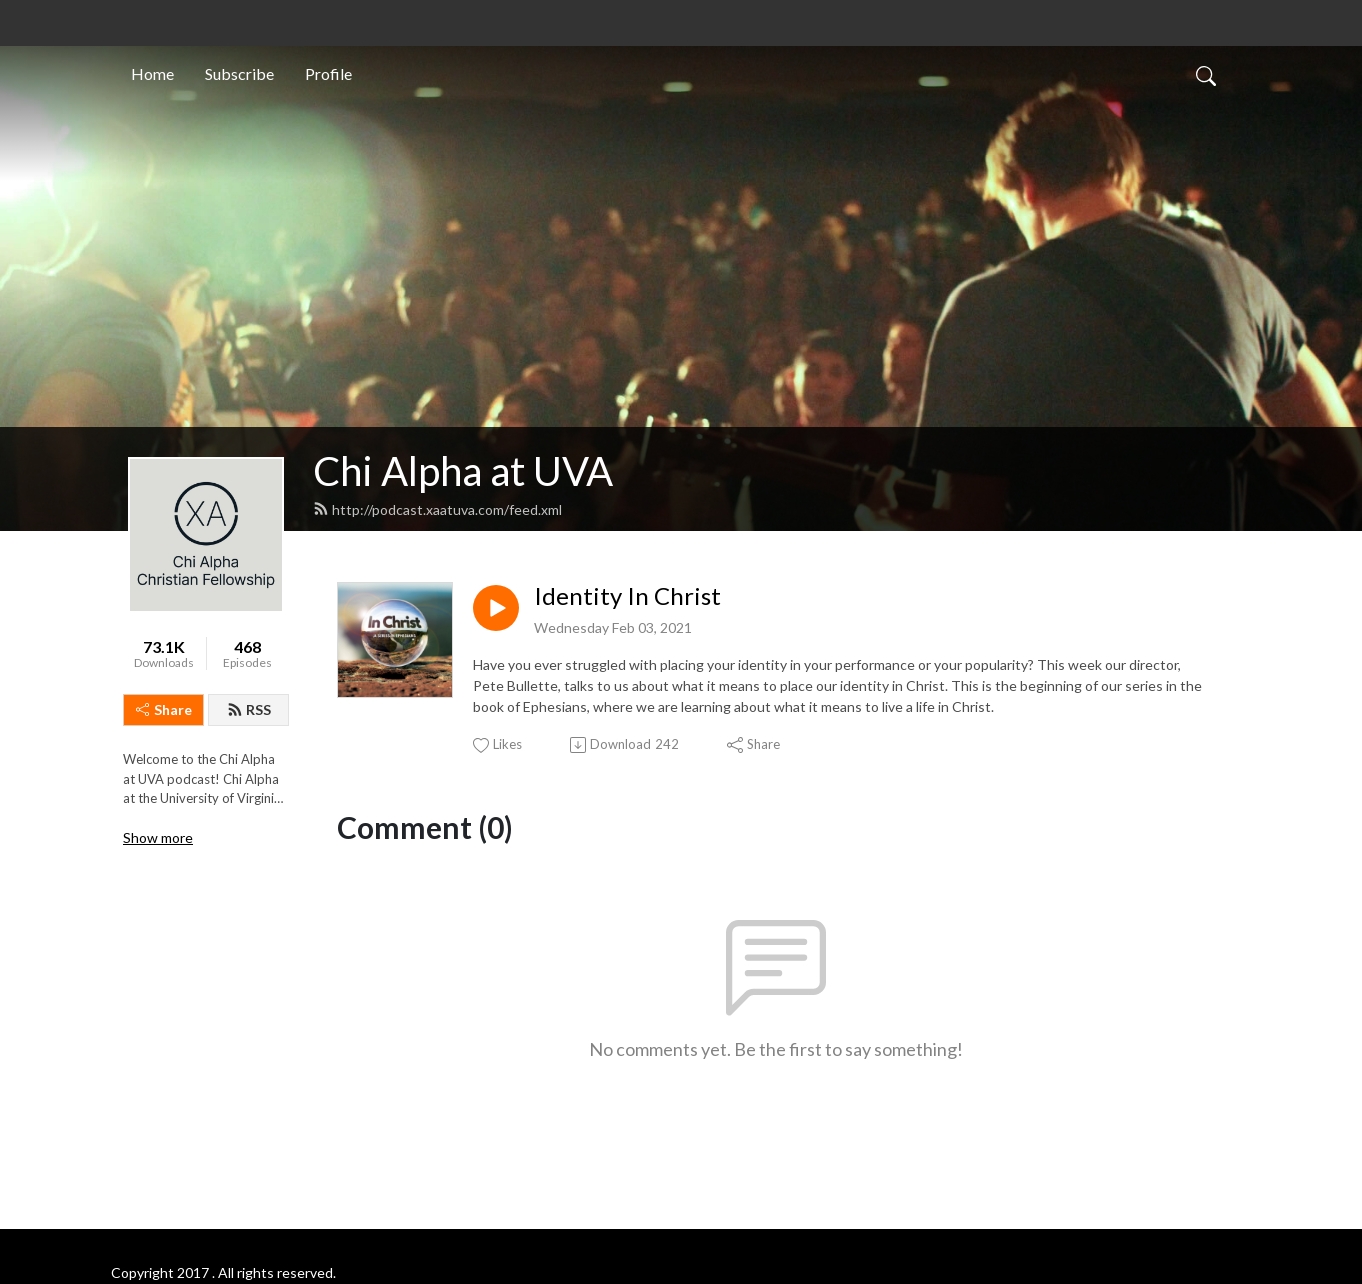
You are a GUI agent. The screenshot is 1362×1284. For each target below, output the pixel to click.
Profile (328, 73)
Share (164, 709)
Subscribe (239, 73)
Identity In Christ (627, 596)
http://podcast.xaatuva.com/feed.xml (437, 509)
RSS (249, 709)
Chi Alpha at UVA (463, 471)
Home (152, 73)
